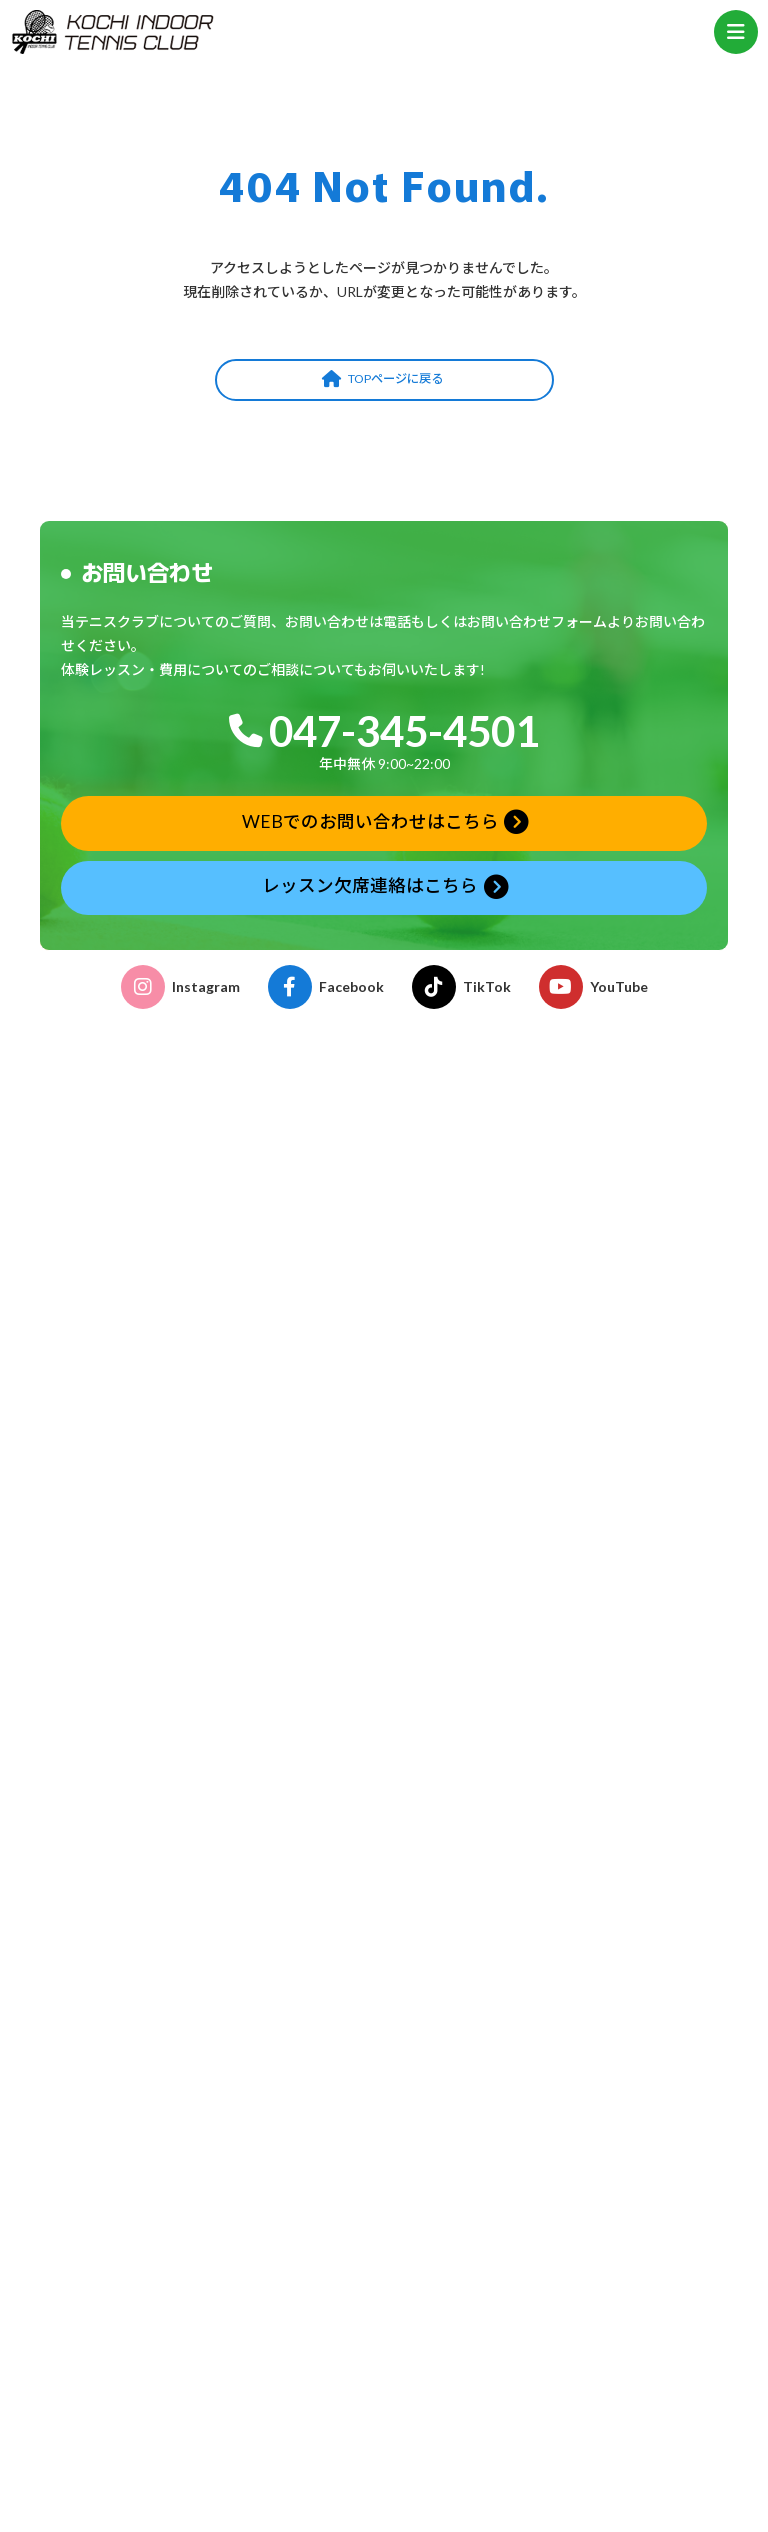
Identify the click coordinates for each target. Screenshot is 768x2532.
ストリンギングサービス (123, 2048)
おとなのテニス (97, 1644)
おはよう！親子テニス (117, 1668)
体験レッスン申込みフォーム (136, 2304)
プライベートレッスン (117, 1716)
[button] (384, 380)
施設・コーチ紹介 (104, 1562)
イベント (78, 1908)
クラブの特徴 (91, 1538)
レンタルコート (97, 2024)
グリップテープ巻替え (116, 2072)
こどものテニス (97, 1620)
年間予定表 (74, 2177)
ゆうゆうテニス (97, 1692)
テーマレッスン (97, 1740)
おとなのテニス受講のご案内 (136, 1860)
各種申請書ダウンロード (123, 1932)
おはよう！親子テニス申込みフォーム (162, 2352)
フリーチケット (97, 1764)
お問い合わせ (91, 2376)
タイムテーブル (87, 2142)
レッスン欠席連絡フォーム (130, 2328)
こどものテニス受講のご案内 (136, 1884)
